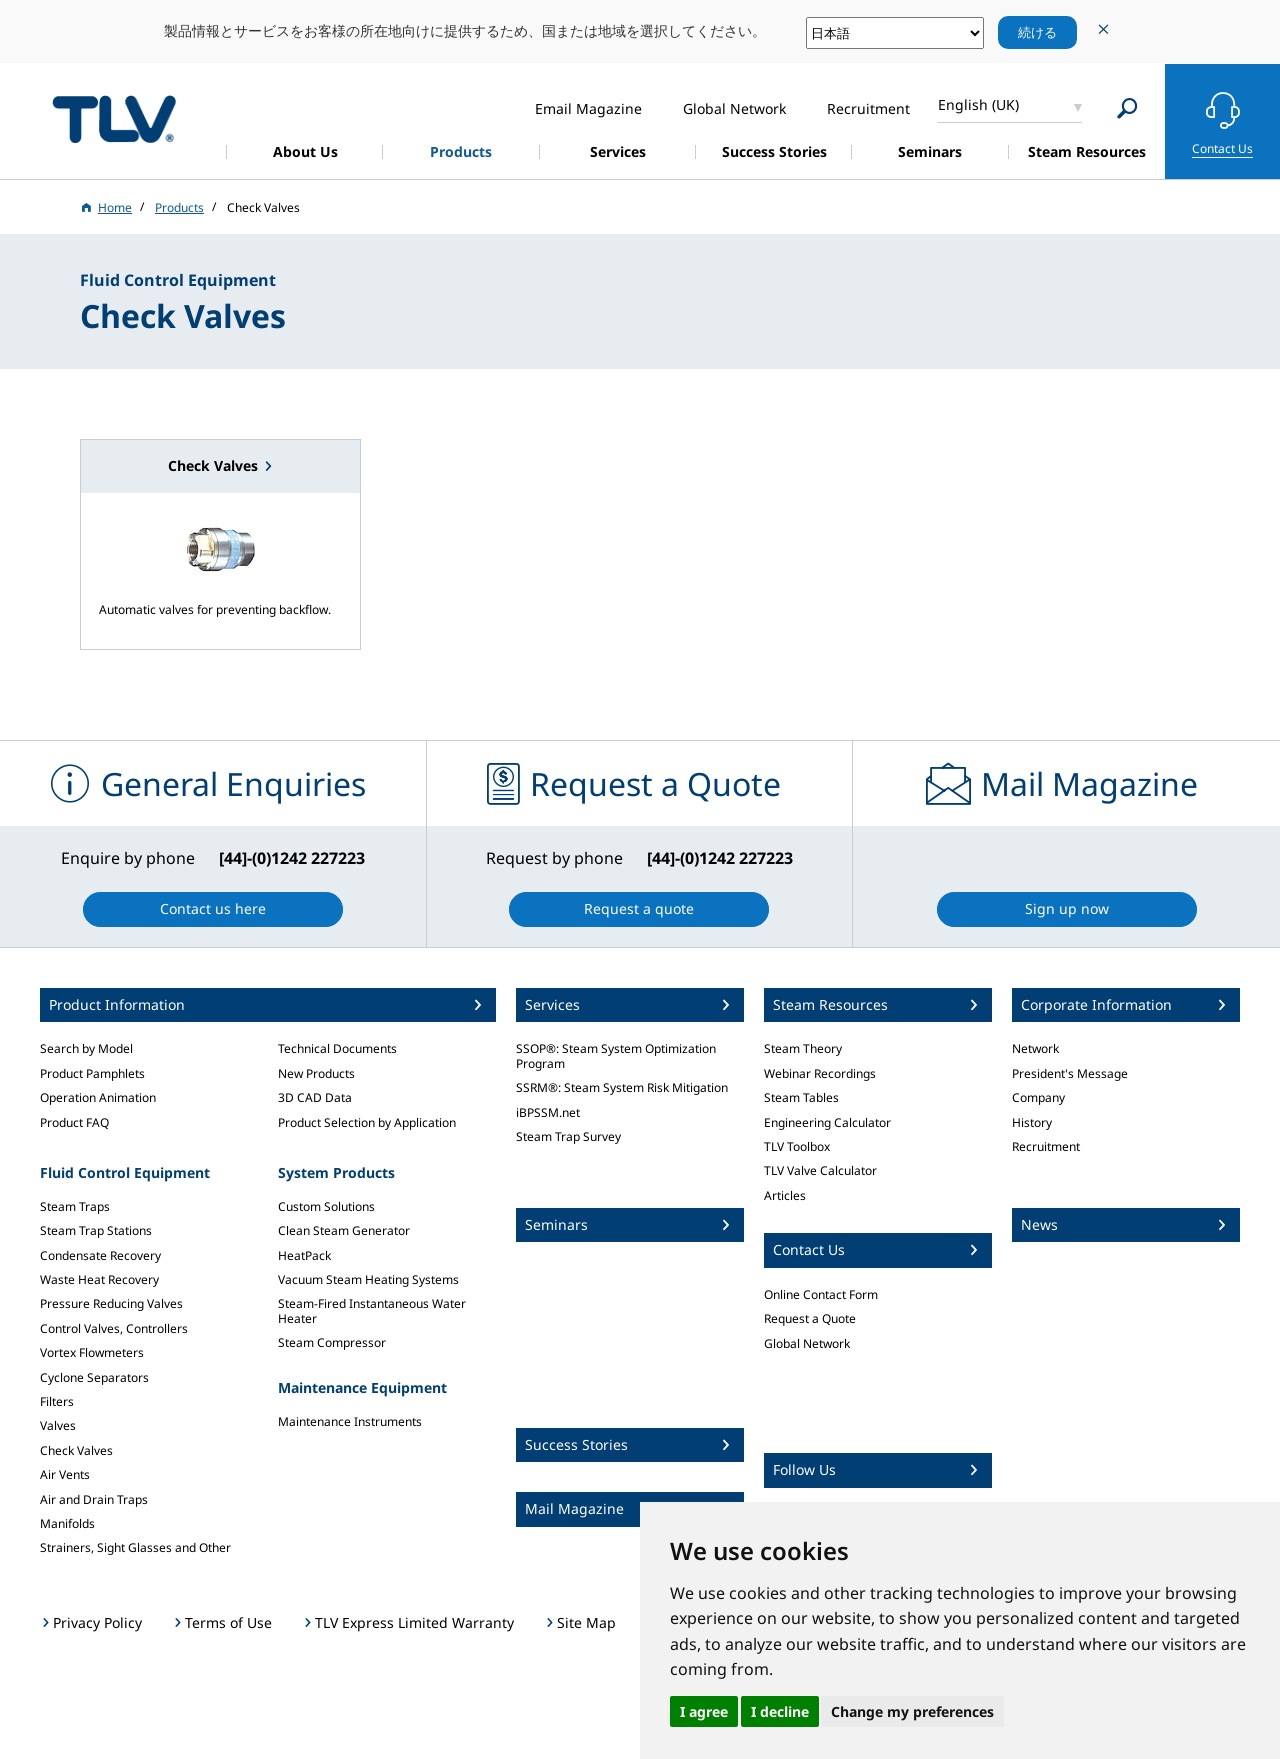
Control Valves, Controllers (114, 1328)
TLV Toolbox (797, 1146)
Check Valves (76, 1450)
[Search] (1127, 108)
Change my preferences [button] (912, 1711)
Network (1035, 1048)
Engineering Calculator (827, 1122)
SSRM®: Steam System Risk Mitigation (622, 1087)
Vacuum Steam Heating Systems (368, 1279)
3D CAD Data (315, 1097)
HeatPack (304, 1255)
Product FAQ (74, 1122)
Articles (785, 1195)
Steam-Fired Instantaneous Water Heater (372, 1310)
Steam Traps (75, 1206)
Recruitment (1046, 1146)
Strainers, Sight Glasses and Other (135, 1547)
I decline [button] (780, 1711)
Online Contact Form (821, 1294)
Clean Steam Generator (344, 1230)
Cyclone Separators (94, 1377)
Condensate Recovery (100, 1255)
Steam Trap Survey (568, 1136)
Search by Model (86, 1048)
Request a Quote (810, 1318)
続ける (1037, 32)
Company (1038, 1097)
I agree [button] (704, 1711)
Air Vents (65, 1474)
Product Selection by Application (367, 1122)
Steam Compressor (332, 1342)
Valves (58, 1425)
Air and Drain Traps (94, 1499)
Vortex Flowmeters (92, 1352)
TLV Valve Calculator (820, 1170)
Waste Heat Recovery (99, 1279)
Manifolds (67, 1523)
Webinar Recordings (820, 1073)
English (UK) (978, 104)
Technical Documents (337, 1048)
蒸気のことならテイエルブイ (114, 118)
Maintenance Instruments (350, 1421)
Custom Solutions (326, 1206)
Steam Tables (801, 1097)
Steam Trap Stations (96, 1230)
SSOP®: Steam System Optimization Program (616, 1055)
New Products (316, 1073)
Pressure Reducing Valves (111, 1303)
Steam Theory (803, 1048)
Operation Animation (98, 1097)
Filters (57, 1401)
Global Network (807, 1343)
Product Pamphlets (92, 1073)
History (1032, 1122)
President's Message (1070, 1073)
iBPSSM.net (548, 1112)
